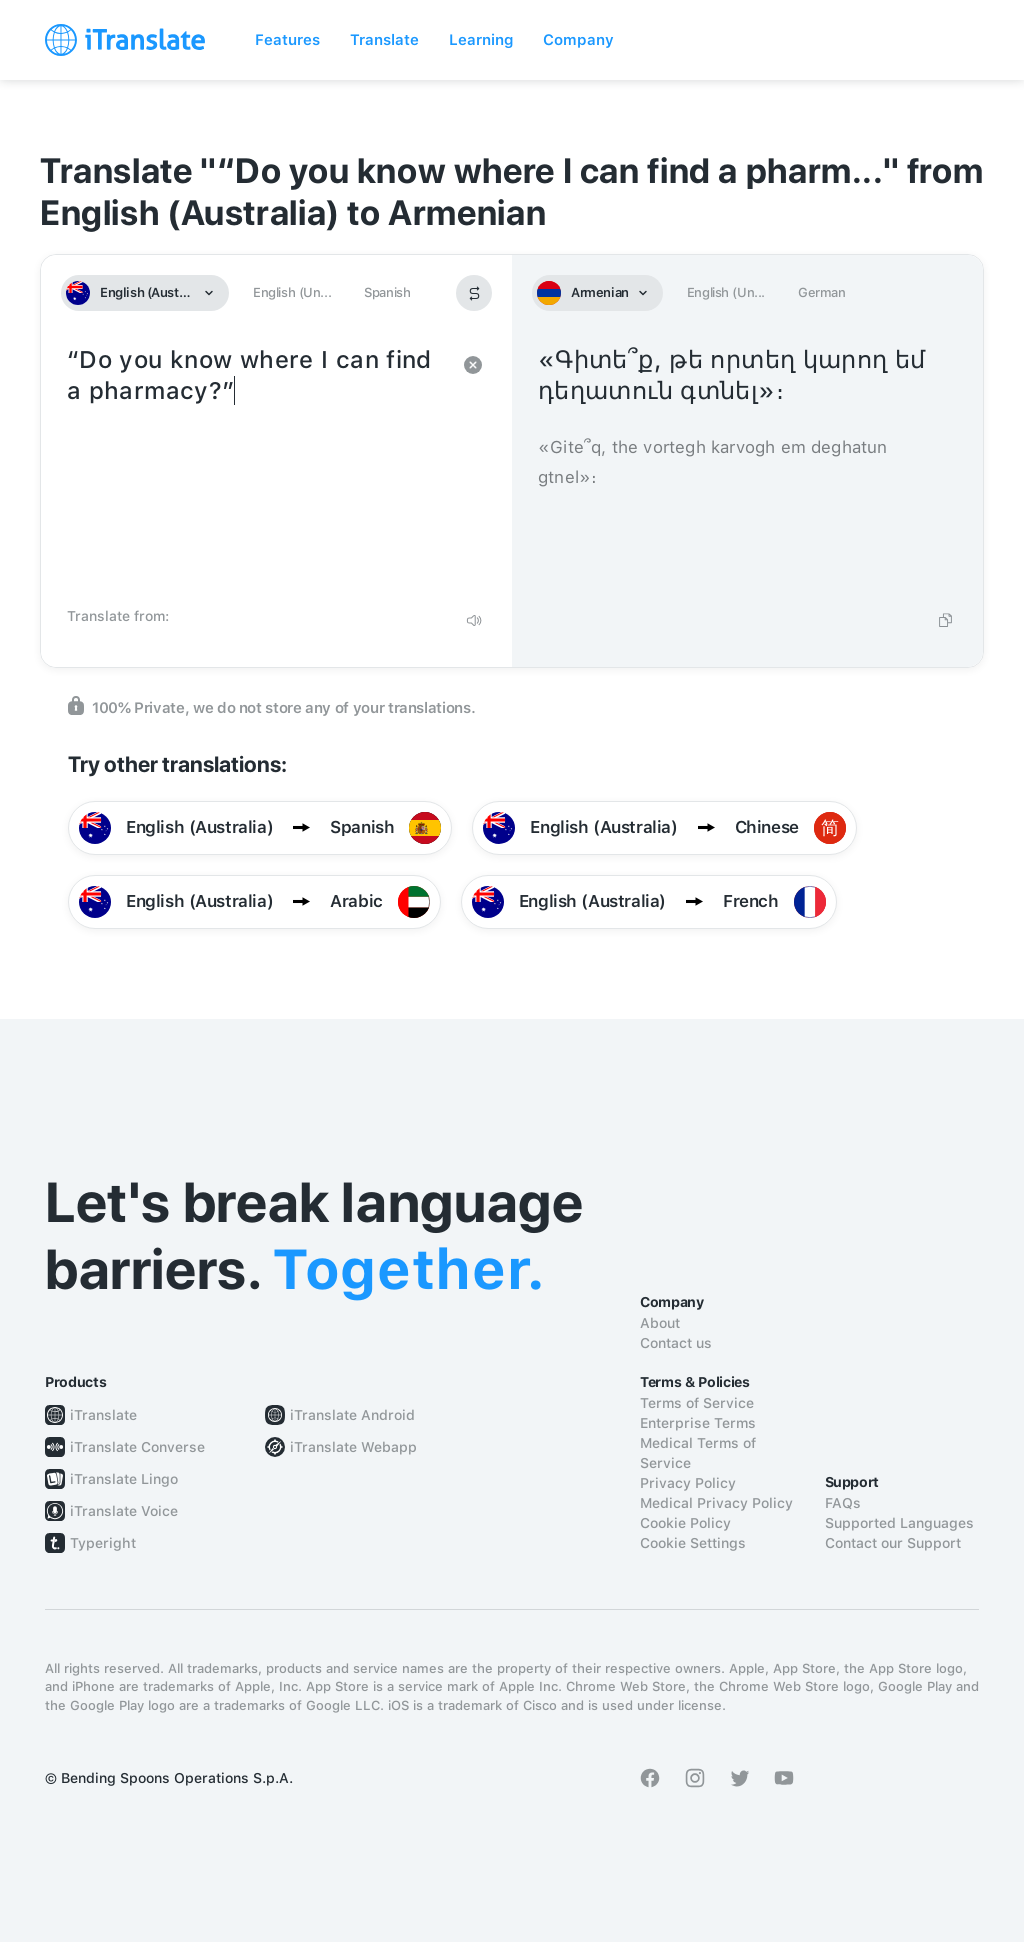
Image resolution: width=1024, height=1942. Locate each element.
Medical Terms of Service (698, 1453)
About (660, 1323)
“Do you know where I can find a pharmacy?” (256, 470)
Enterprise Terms (698, 1423)
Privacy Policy (688, 1483)
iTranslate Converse (137, 1447)
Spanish (387, 292)
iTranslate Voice (124, 1511)
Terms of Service (697, 1403)
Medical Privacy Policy (716, 1503)
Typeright (103, 1543)
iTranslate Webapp (353, 1447)
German (822, 292)
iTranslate (103, 1415)
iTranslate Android (352, 1415)
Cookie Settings (693, 1543)
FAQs (843, 1503)
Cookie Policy (685, 1523)
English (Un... (292, 292)
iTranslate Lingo (124, 1479)
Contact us (676, 1343)
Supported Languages (899, 1523)
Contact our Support (893, 1543)
